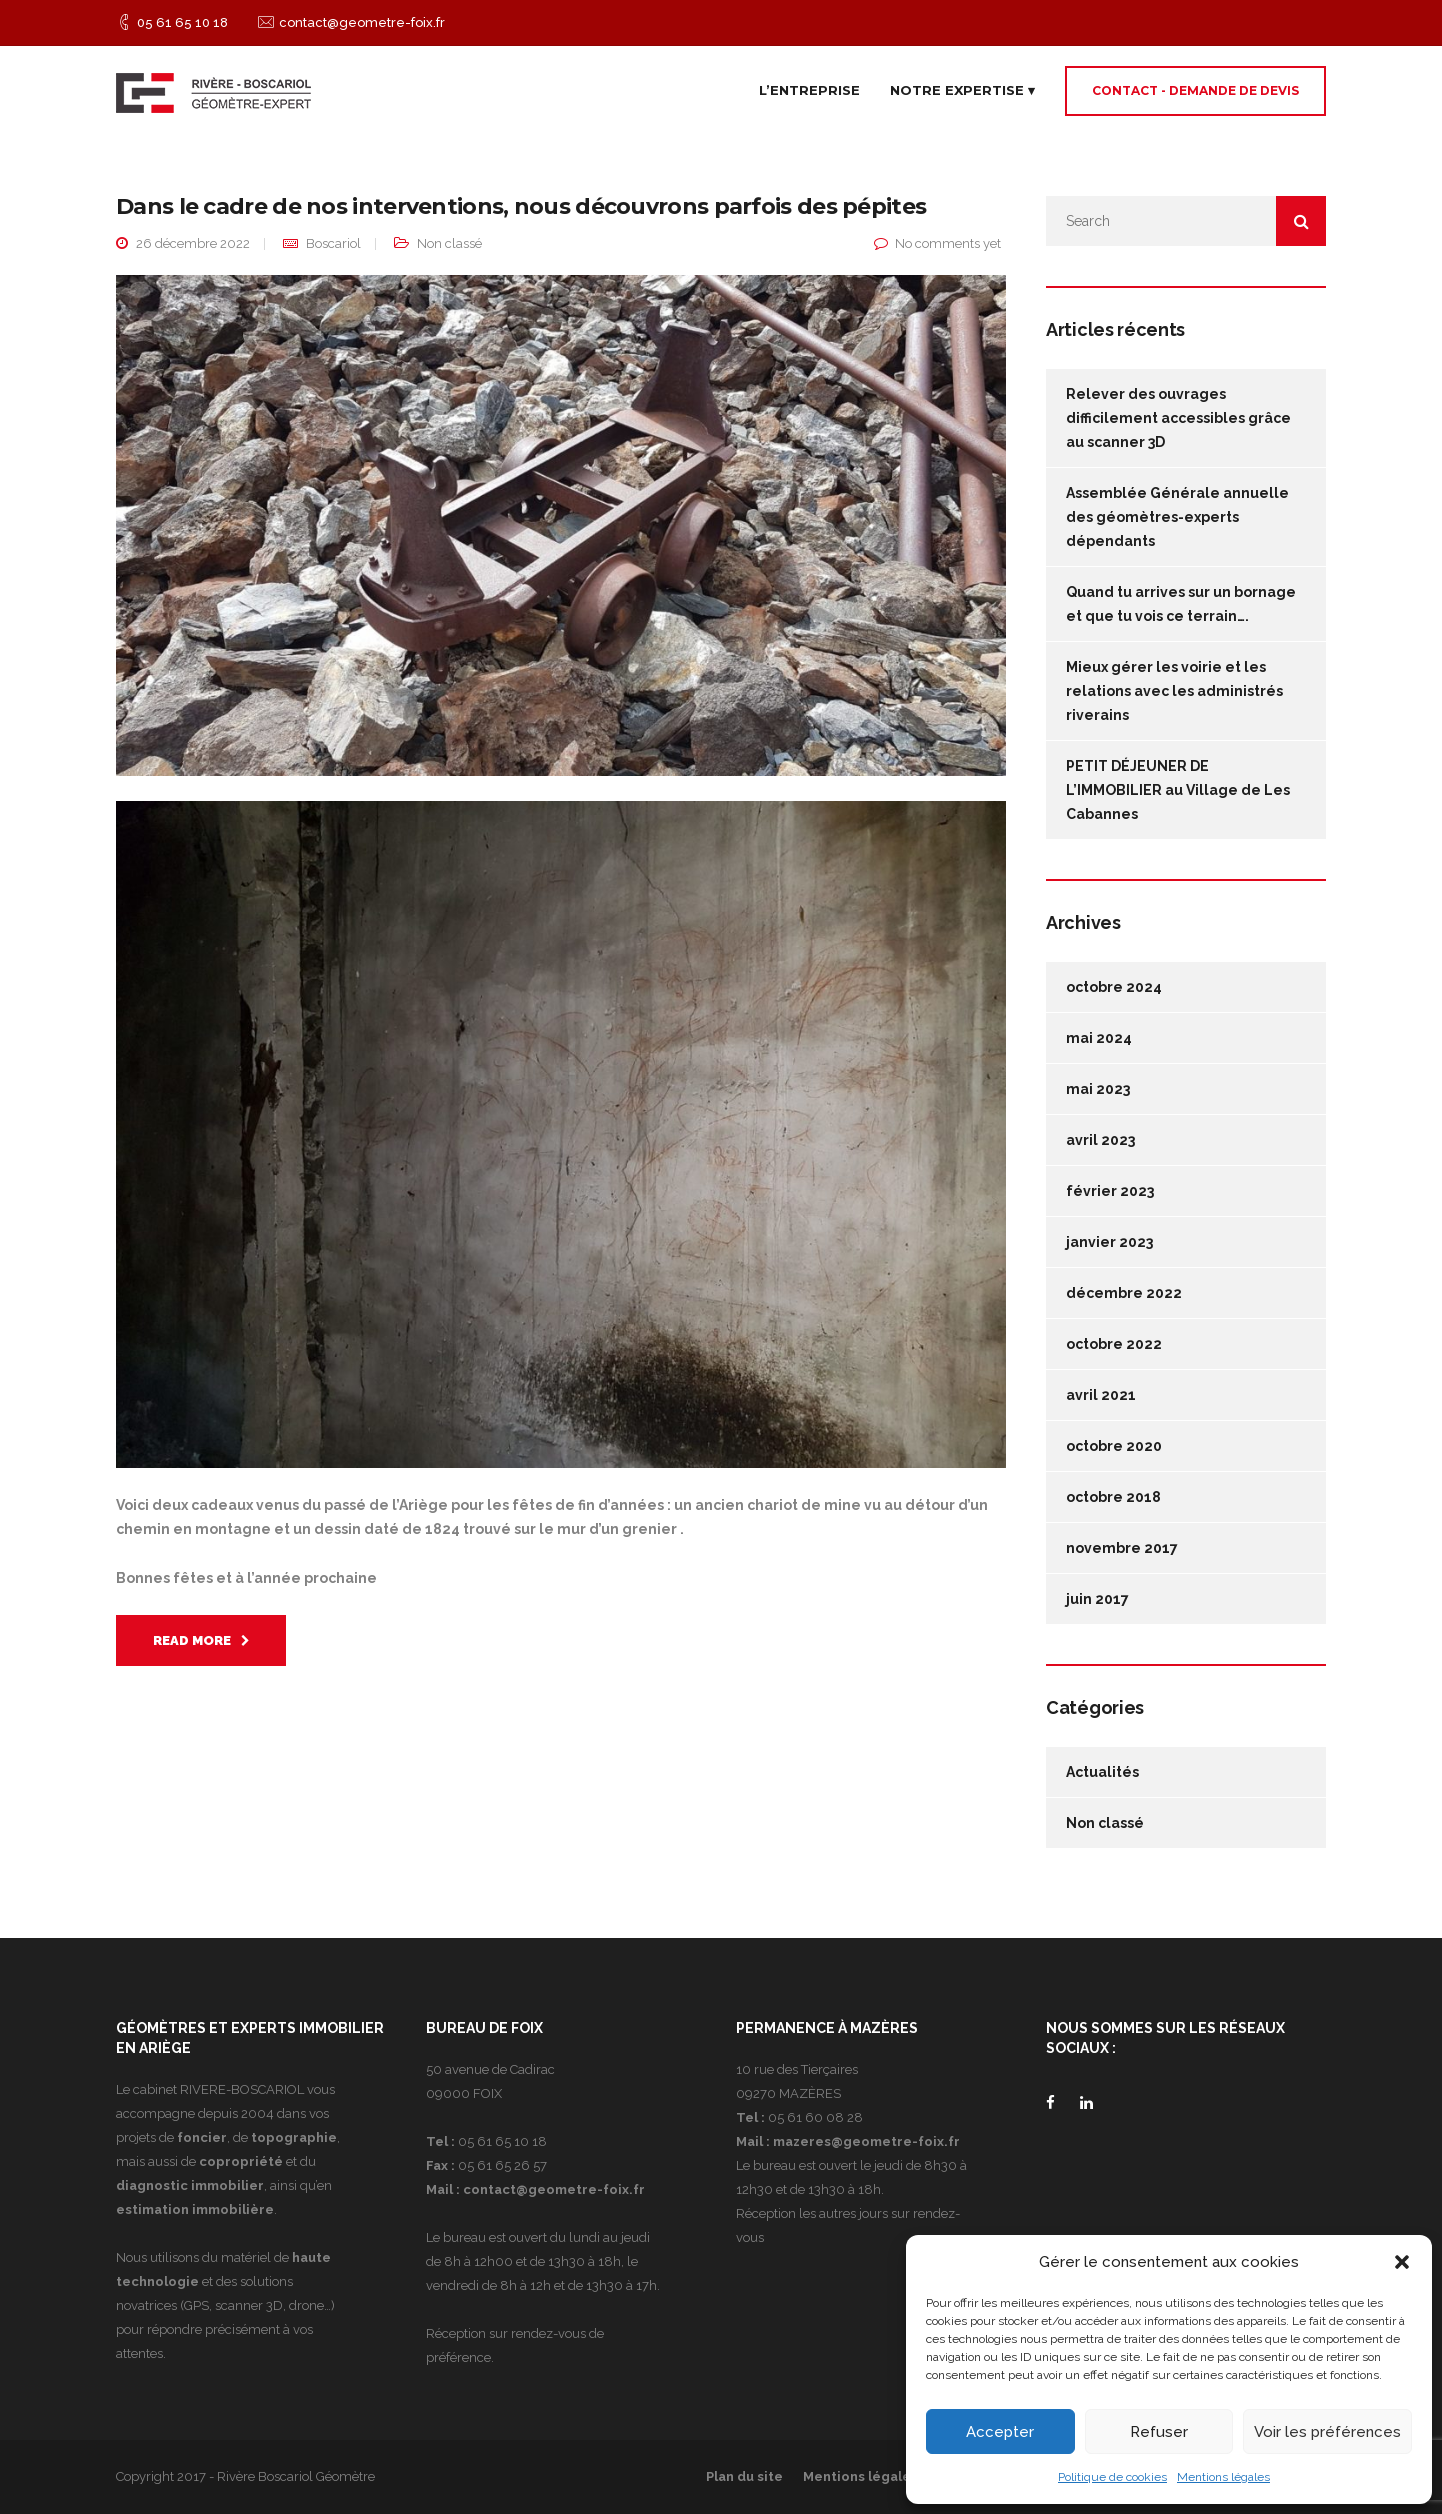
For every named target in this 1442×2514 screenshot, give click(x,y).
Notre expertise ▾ (962, 90)
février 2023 (1110, 1191)
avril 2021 (1101, 1395)
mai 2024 (1099, 1038)
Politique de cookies (1112, 2477)
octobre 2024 (1114, 987)
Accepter (1000, 2432)
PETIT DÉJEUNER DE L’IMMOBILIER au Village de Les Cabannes (1178, 790)
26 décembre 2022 (193, 243)
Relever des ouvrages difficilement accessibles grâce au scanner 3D (1178, 418)
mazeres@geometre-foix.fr (866, 2141)
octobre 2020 (1114, 1446)
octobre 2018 (1113, 1497)
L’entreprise (809, 90)
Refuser (1159, 2432)
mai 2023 (1098, 1089)
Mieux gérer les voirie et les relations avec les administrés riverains (1174, 691)
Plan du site (744, 2476)
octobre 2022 (1114, 1344)
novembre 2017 (1122, 1548)
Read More (201, 1640)
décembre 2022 (1124, 1293)
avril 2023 (1100, 1140)
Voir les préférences (1327, 2432)
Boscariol (333, 243)
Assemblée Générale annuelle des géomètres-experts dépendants (1177, 517)
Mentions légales (1223, 2477)
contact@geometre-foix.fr (362, 22)
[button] (1402, 2262)
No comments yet (948, 243)
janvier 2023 (1109, 1242)
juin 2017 (1097, 1599)
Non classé (449, 243)
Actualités (1102, 1772)
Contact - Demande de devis (1195, 90)
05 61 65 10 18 (182, 22)
